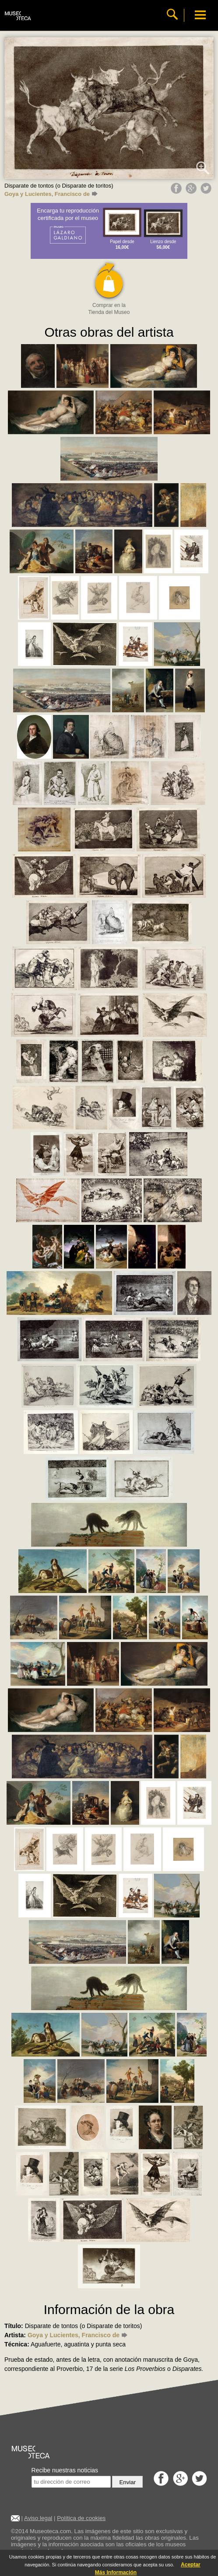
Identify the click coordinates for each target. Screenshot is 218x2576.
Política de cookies (81, 2518)
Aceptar (190, 2565)
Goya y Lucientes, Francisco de (51, 194)
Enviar (127, 2482)
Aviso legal (38, 2518)
